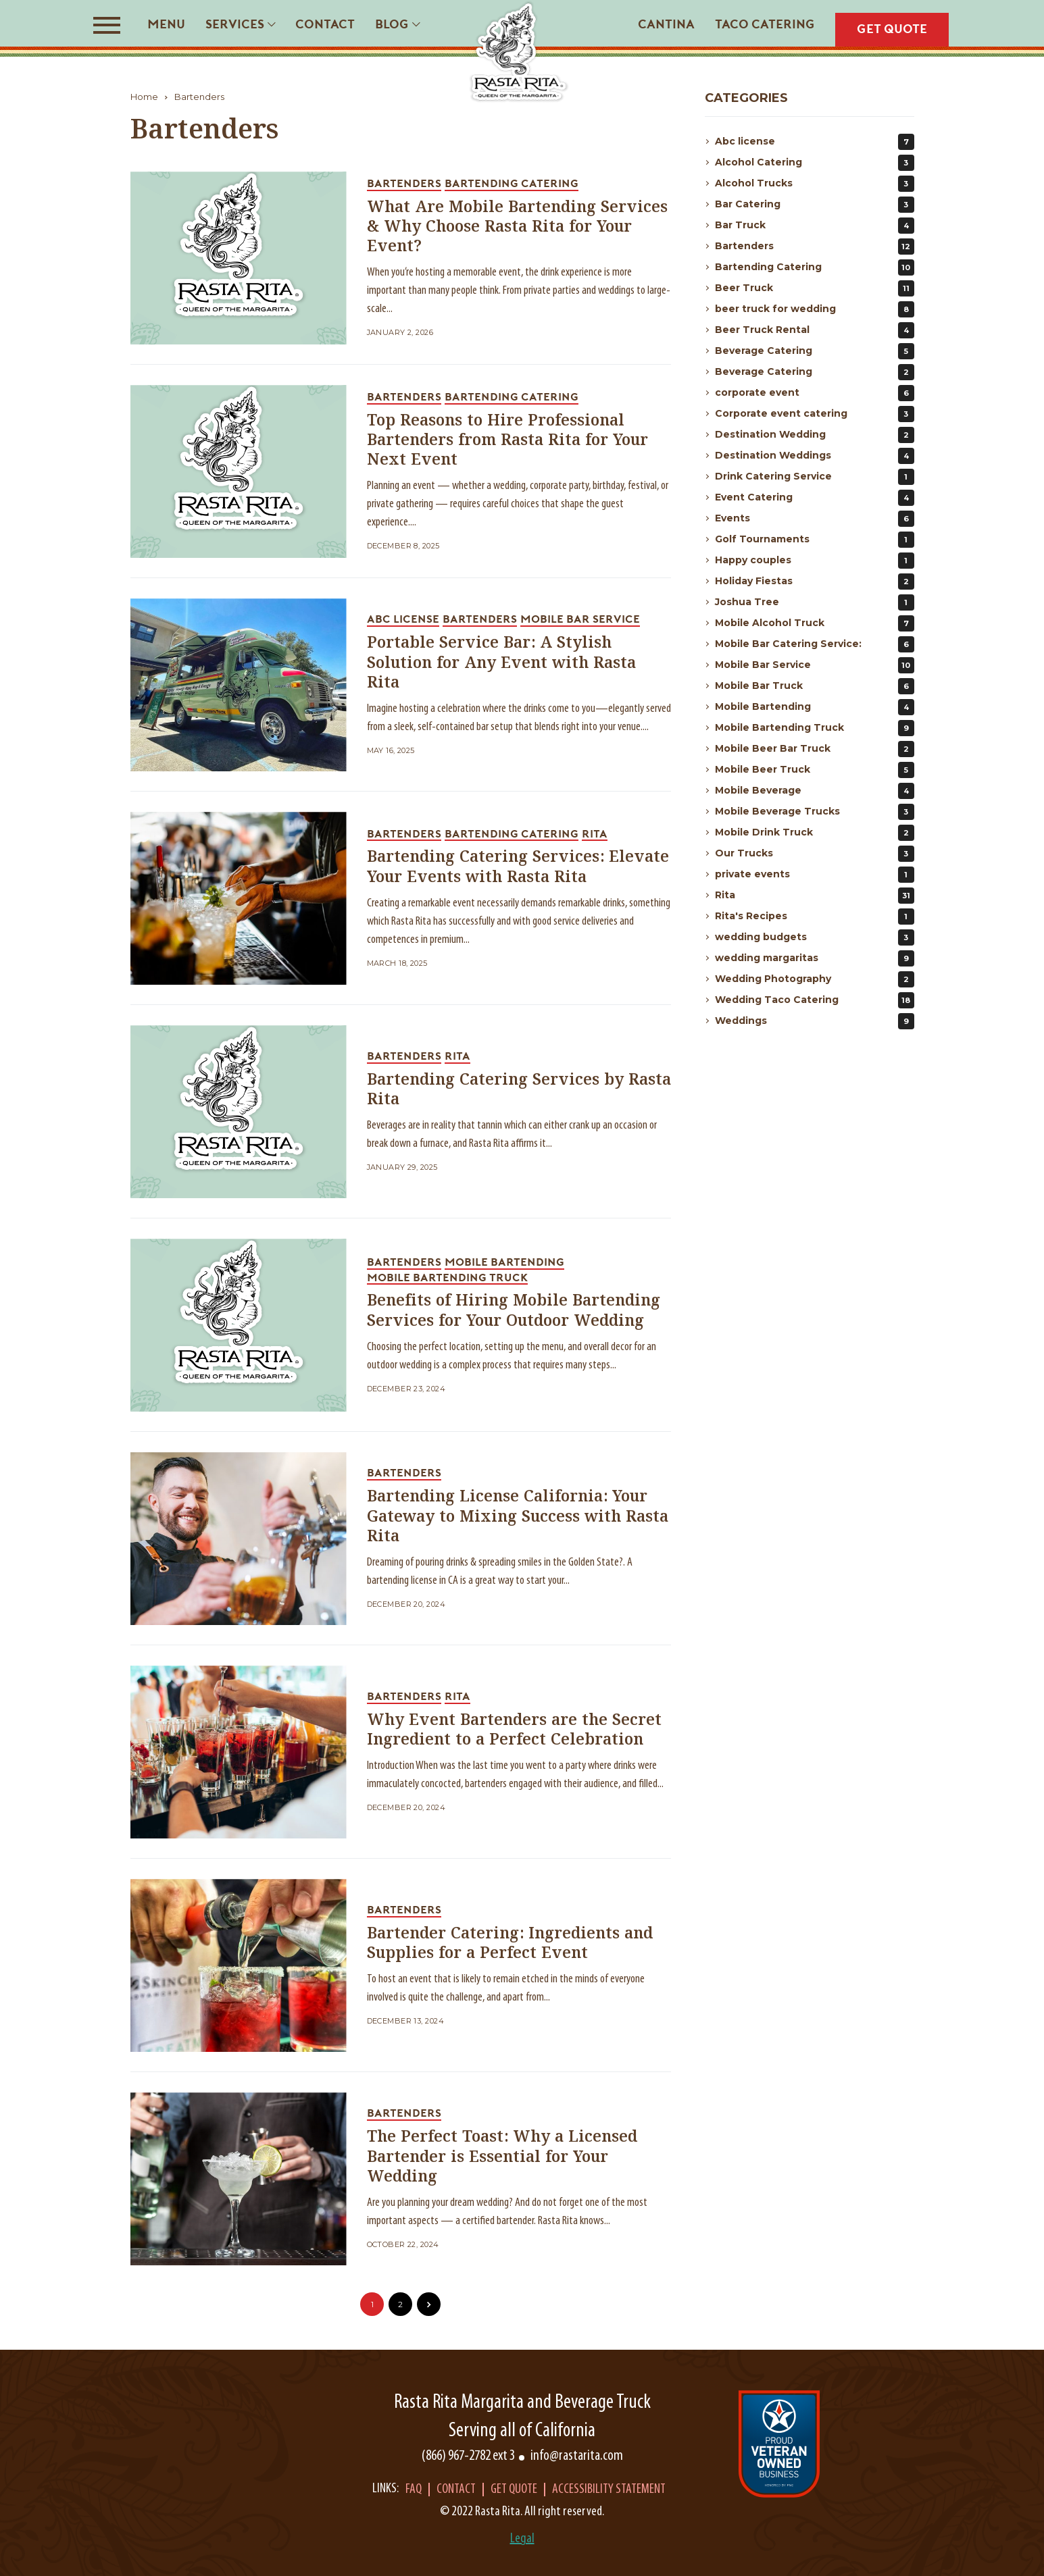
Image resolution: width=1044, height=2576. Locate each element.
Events (814, 519)
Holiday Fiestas (814, 581)
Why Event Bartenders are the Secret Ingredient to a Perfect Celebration (514, 1730)
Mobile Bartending (814, 707)
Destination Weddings (814, 456)
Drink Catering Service (814, 477)
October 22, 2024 (403, 2244)
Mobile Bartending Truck (814, 728)
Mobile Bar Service (814, 665)
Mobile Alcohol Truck (814, 623)
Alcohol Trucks (814, 184)
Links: (385, 2489)
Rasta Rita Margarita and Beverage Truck (522, 2402)
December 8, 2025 (403, 546)
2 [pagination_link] (400, 2304)
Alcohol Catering (814, 163)
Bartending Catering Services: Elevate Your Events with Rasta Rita (518, 867)
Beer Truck (814, 288)
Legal (522, 2539)
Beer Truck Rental (814, 330)
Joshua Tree (814, 602)
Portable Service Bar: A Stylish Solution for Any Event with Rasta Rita (501, 663)
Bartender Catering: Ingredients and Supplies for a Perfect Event (510, 1944)
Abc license (814, 142)
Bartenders (199, 96)
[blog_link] (238, 258)
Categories (746, 98)
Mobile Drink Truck (814, 833)
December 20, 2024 (406, 1604)
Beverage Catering (814, 351)
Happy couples (814, 560)
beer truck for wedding (814, 309)
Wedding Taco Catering (814, 1000)
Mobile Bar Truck (814, 686)
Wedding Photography (814, 979)
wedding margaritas (814, 958)
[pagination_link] (429, 2304)
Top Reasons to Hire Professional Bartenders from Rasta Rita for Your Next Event (507, 440)
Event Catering (814, 498)
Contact (456, 2489)
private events (814, 875)
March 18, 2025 (397, 963)
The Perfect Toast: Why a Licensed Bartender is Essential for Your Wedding (502, 2157)
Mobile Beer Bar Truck (814, 749)
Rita (814, 895)
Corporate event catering (814, 414)
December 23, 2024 (406, 1389)
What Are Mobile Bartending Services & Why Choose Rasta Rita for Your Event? (517, 227)
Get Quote (514, 2489)
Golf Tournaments (814, 540)
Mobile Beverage (814, 791)
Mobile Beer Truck (814, 770)
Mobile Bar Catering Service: (814, 644)
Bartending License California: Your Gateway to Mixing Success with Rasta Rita (517, 1516)
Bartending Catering (814, 267)
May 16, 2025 (391, 750)
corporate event (814, 393)
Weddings (814, 1021)
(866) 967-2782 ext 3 (468, 2456)
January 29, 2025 (402, 1167)
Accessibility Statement (609, 2489)
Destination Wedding (814, 435)
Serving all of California (522, 2431)
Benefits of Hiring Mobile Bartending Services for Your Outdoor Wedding (513, 1311)
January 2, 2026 (400, 332)
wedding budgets (814, 937)
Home (144, 96)
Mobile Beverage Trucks (814, 812)
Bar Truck (814, 225)
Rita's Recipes (814, 916)
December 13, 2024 (405, 2021)
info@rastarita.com (576, 2456)
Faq (413, 2489)
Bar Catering (814, 205)
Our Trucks (814, 854)
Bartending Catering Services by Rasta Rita (519, 1090)
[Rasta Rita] (519, 51)
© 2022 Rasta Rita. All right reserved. (522, 2512)
